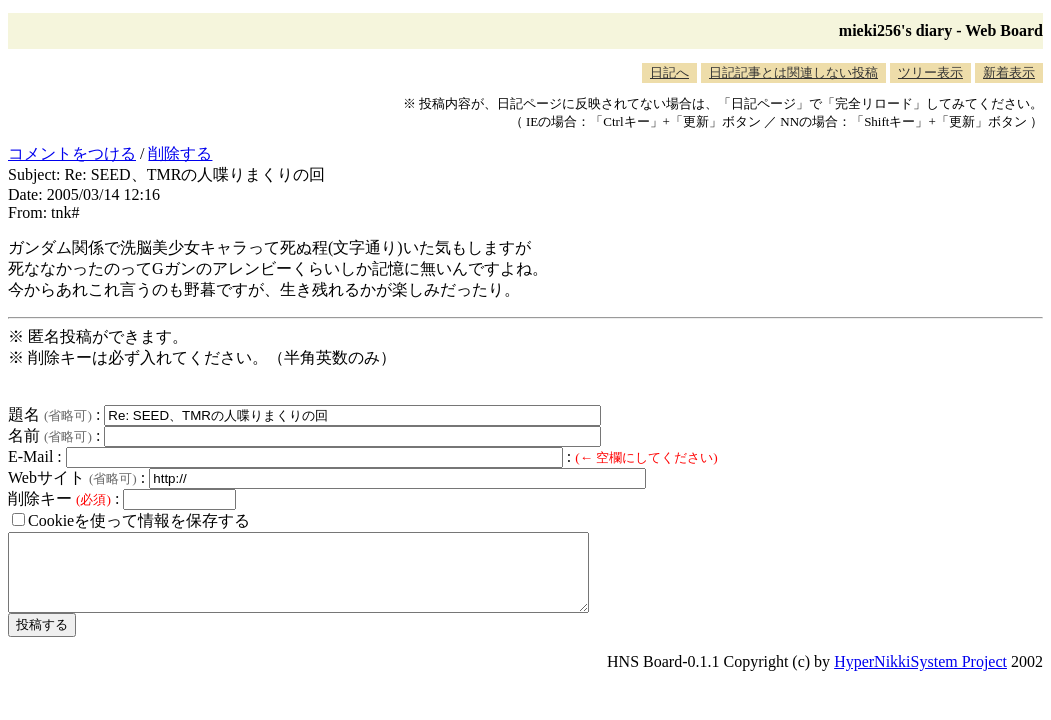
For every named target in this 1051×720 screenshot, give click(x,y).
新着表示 (1009, 72)
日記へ (669, 72)
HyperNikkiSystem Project (920, 676)
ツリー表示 (930, 72)
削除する (180, 153)
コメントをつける (72, 153)
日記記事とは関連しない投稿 (793, 72)
